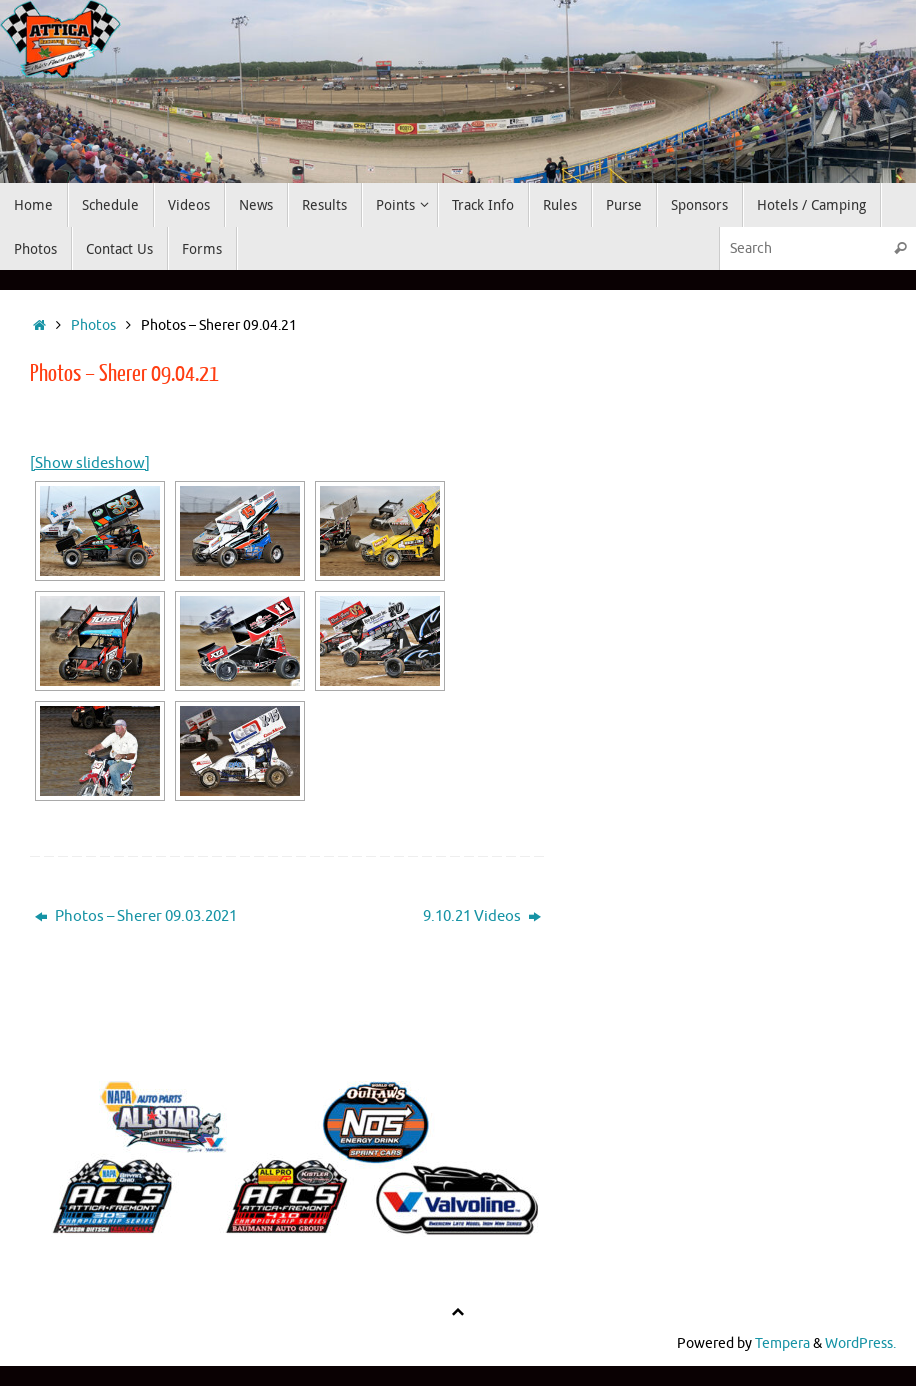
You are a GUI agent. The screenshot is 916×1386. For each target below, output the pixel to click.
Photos (93, 325)
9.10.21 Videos (482, 916)
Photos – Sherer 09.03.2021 (136, 916)
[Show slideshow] (90, 463)
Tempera (782, 1343)
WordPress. (860, 1343)
